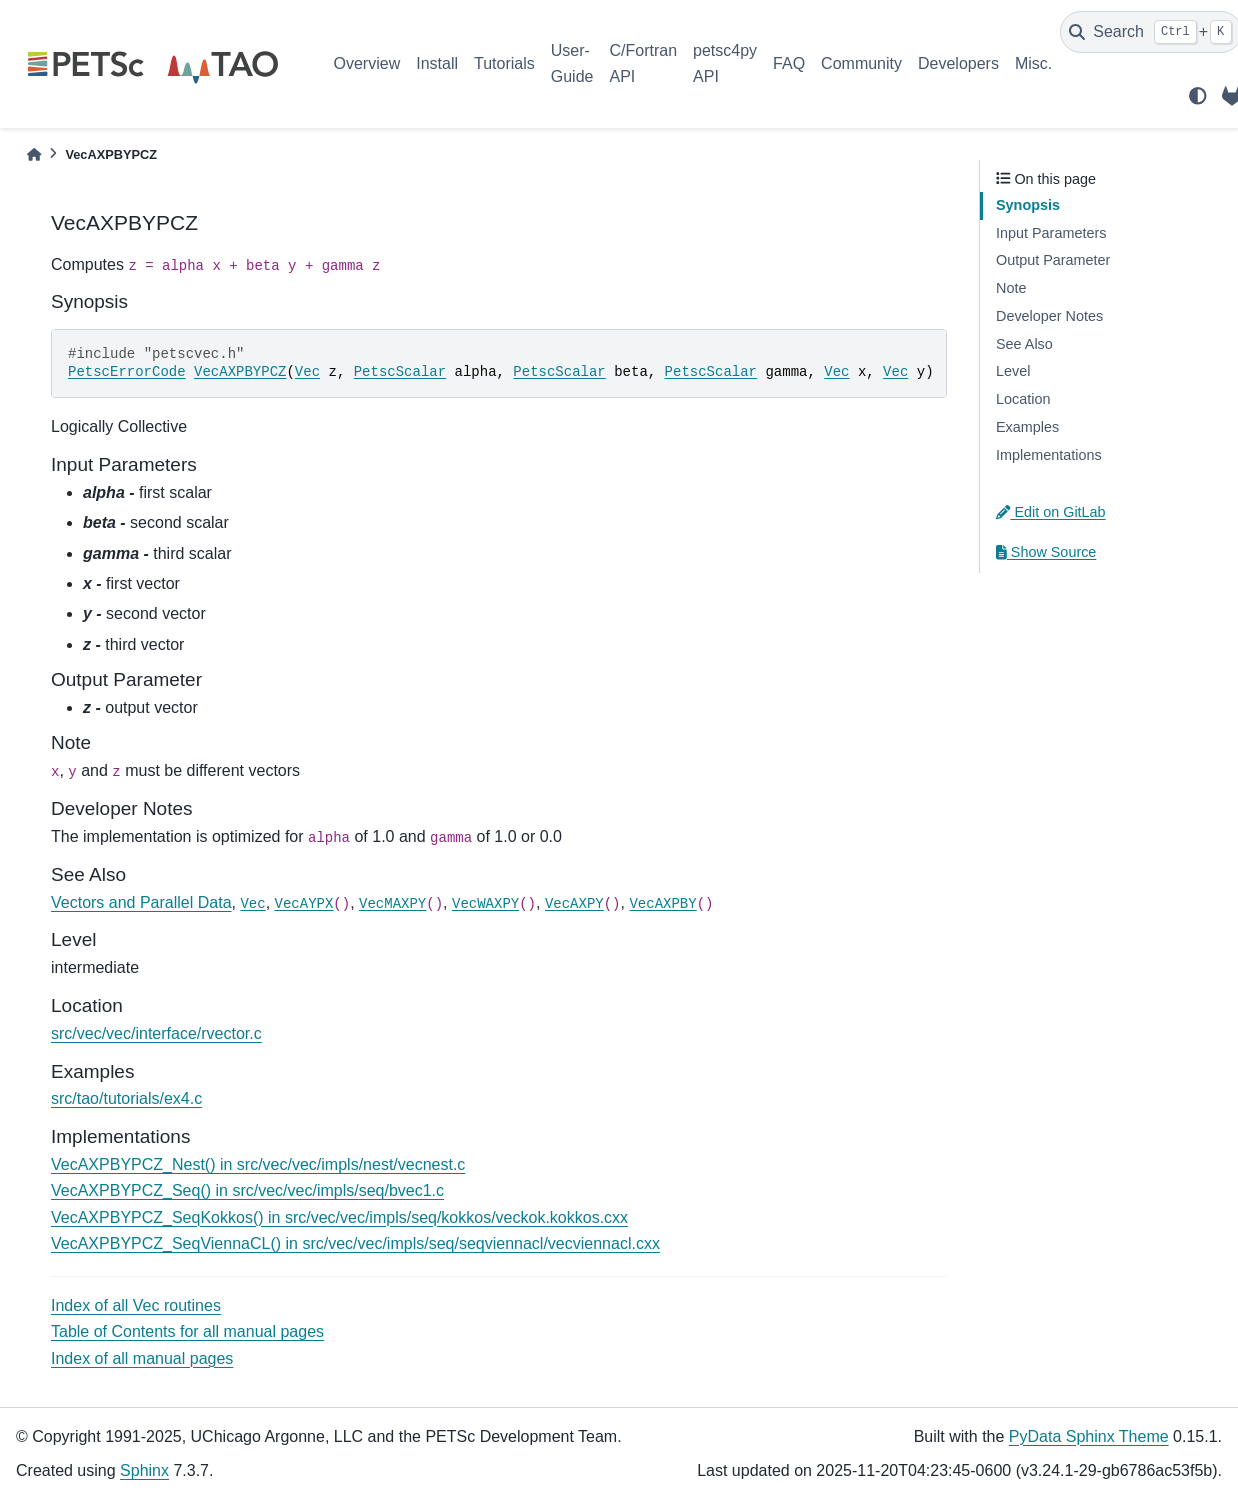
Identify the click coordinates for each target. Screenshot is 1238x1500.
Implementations (1049, 455)
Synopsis (1028, 205)
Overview (367, 63)
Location (1023, 399)
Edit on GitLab (1051, 512)
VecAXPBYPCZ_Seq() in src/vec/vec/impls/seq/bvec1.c (247, 1190)
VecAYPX (304, 904)
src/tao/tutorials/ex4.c (126, 1098)
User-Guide (572, 63)
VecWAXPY (485, 904)
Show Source (1046, 552)
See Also (1024, 344)
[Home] (34, 154)
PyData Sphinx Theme (1089, 1436)
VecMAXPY (392, 904)
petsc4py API (725, 63)
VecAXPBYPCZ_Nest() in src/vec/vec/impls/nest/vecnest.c (258, 1164)
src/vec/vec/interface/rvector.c (156, 1033)
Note (1011, 288)
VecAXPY (574, 904)
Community (861, 63)
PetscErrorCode (127, 372)
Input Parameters (1051, 233)
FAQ (789, 63)
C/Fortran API (643, 63)
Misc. (1033, 63)
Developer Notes (1049, 316)
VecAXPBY (662, 904)
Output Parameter (1053, 260)
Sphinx (144, 1470)
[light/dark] (1198, 96)
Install (437, 63)
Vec (307, 372)
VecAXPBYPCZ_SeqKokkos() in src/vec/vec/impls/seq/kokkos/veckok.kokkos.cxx (339, 1217)
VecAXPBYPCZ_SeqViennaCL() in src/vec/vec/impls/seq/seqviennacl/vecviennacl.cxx (355, 1243)
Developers (958, 63)
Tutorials (504, 63)
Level (1013, 371)
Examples (1027, 427)
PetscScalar (400, 372)
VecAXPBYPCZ (240, 372)
